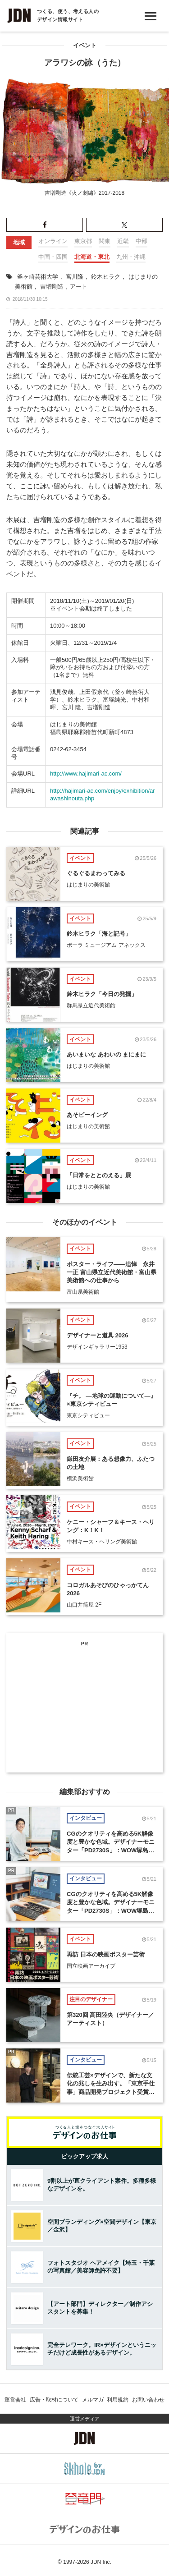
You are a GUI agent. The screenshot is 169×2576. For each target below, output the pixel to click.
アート (78, 286)
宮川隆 (74, 276)
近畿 (123, 241)
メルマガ (93, 2400)
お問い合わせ (148, 2400)
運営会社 (15, 2400)
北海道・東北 (92, 256)
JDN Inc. (101, 2562)
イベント (84, 45)
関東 (104, 241)
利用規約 (117, 2400)
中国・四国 (53, 256)
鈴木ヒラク (105, 276)
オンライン (53, 241)
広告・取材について (54, 2400)
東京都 (83, 241)
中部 (141, 241)
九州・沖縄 (131, 256)
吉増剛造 (52, 286)
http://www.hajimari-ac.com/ (86, 773)
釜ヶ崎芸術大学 (37, 276)
